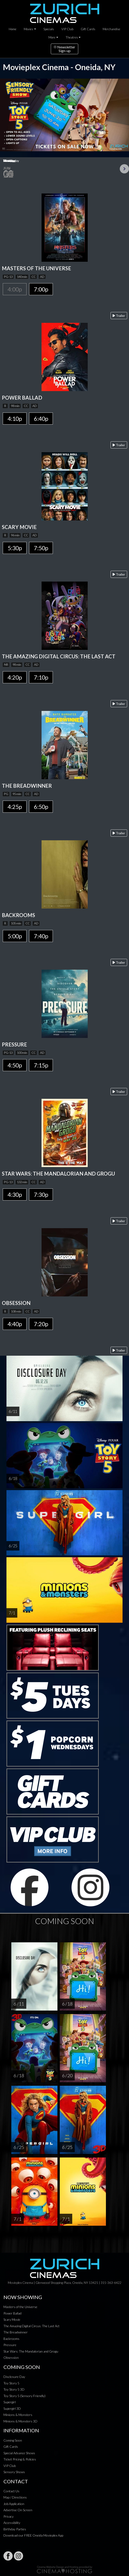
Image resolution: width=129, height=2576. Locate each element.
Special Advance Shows (19, 2453)
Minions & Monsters (17, 2415)
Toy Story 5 (11, 2383)
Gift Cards (88, 29)
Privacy (8, 2516)
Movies (28, 29)
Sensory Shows (14, 2472)
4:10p (15, 418)
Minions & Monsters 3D (20, 2421)
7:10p (41, 677)
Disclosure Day (14, 2377)
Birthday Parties (14, 2529)
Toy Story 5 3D (13, 2389)
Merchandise (111, 29)
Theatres (72, 37)
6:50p (41, 806)
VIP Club (67, 29)
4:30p (15, 1194)
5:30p (15, 547)
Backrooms (11, 2339)
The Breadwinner (15, 2332)
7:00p (41, 289)
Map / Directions (15, 2497)
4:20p (15, 677)
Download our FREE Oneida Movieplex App (33, 2535)
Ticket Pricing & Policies (19, 2459)
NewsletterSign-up (64, 49)
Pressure (9, 2345)
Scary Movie (11, 2319)
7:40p (41, 936)
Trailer (119, 316)
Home (12, 29)
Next (124, 168)
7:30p (41, 1194)
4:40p (15, 1323)
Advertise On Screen (17, 2510)
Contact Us (11, 2491)
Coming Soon (12, 2440)
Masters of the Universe (20, 2307)
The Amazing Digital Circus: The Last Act (31, 2326)
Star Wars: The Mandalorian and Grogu (30, 2351)
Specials (48, 29)
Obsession (11, 2357)
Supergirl (9, 2402)
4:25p (15, 806)
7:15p (41, 1065)
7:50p (41, 547)
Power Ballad (12, 2313)
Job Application (13, 2504)
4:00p (15, 289)
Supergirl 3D (12, 2408)
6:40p (41, 418)
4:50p (15, 1065)
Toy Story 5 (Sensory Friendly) (24, 2396)
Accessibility (11, 2523)
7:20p (41, 1323)
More (51, 37)
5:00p (15, 936)
